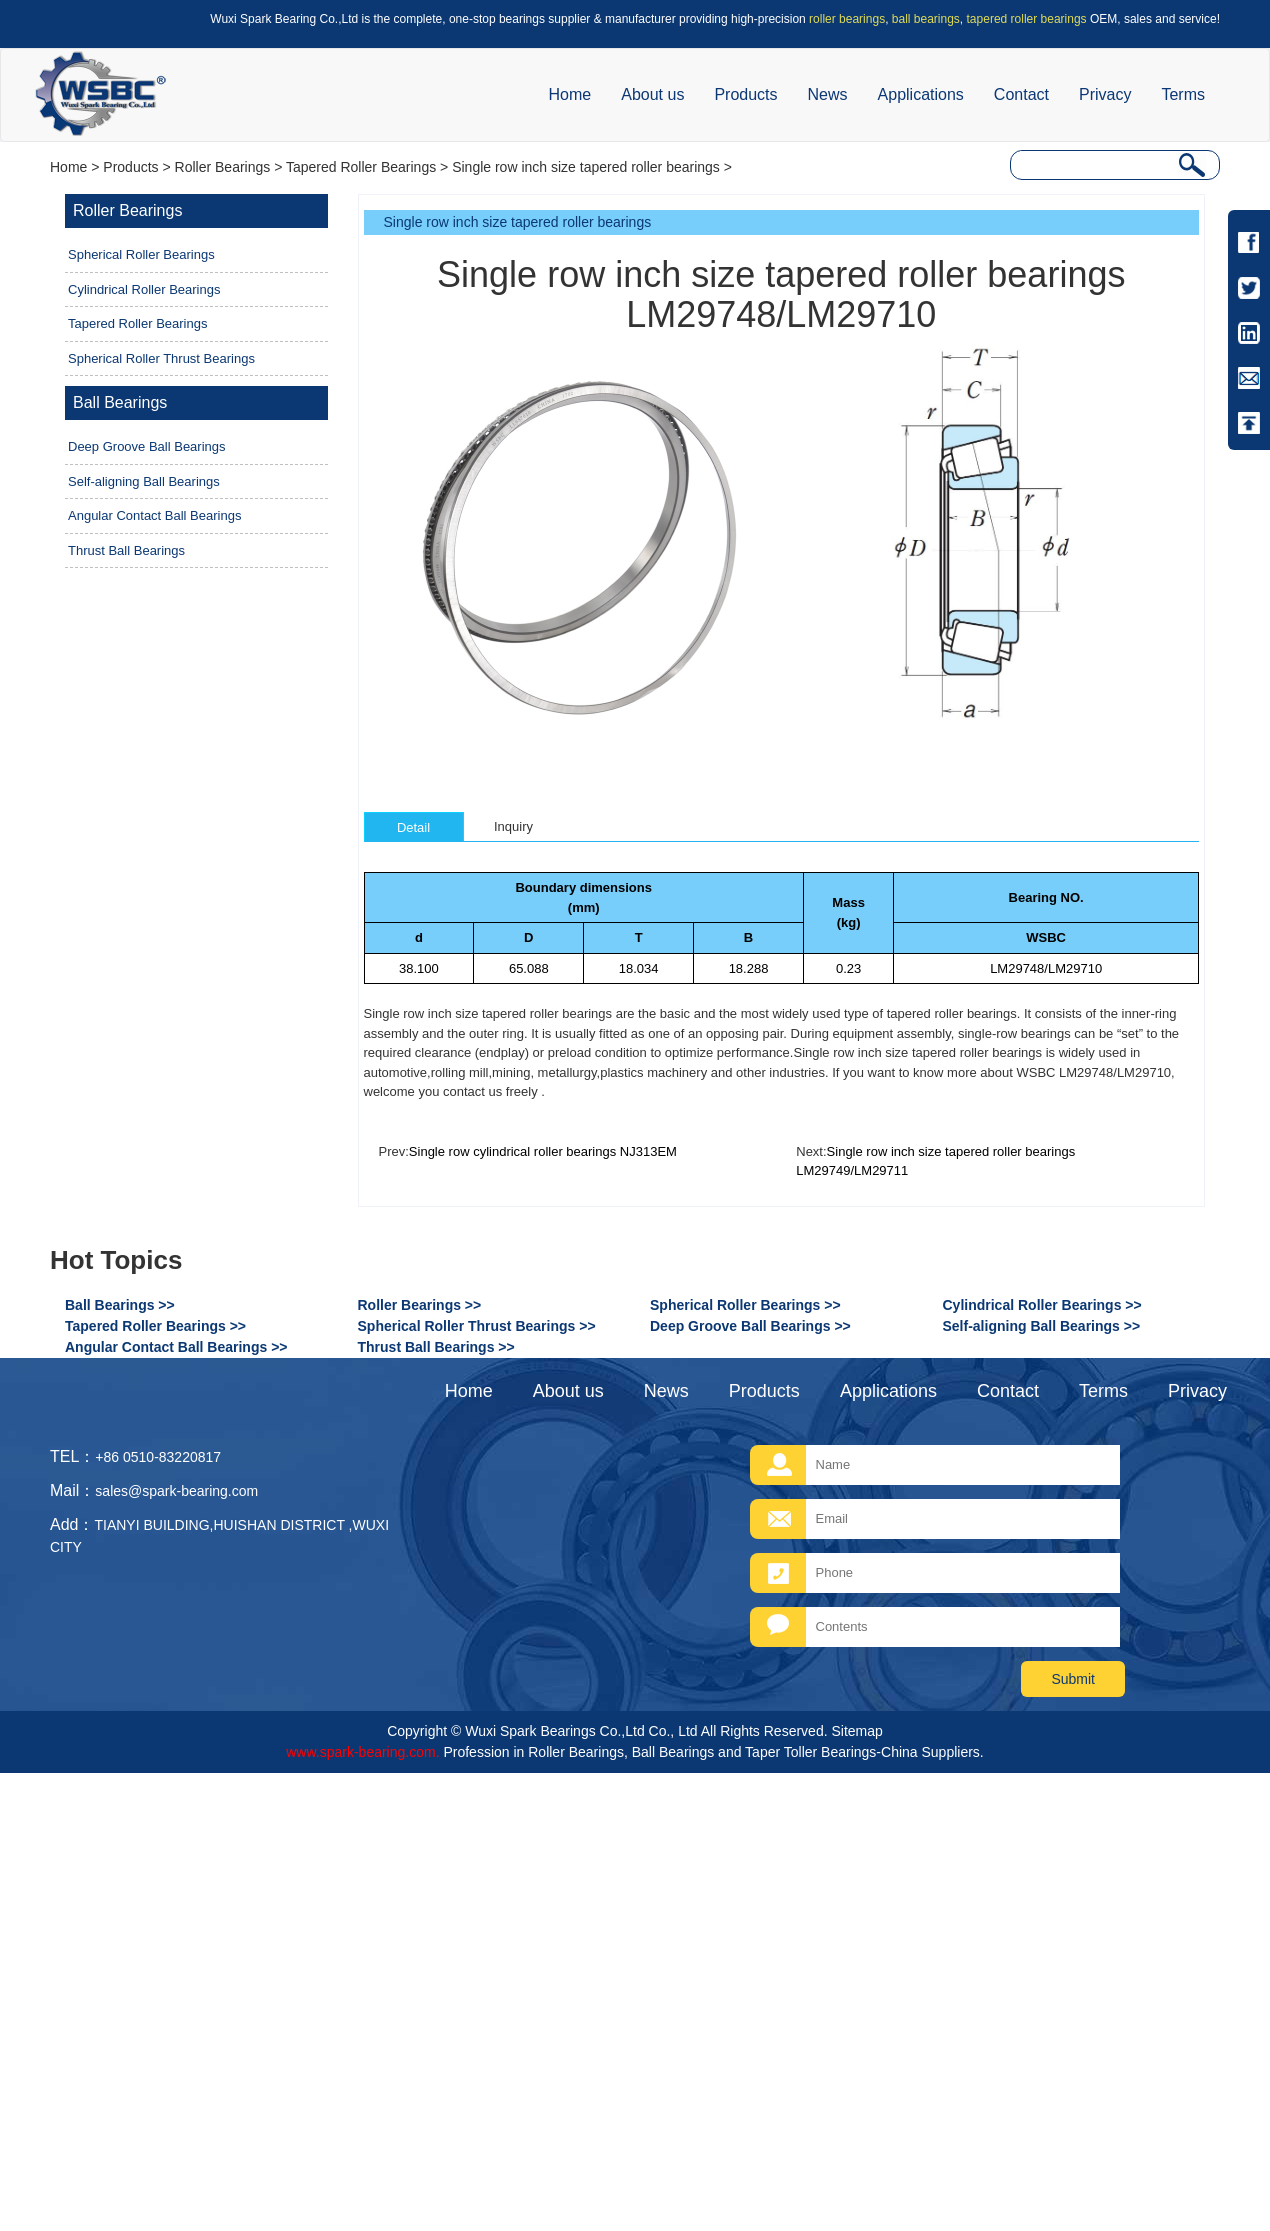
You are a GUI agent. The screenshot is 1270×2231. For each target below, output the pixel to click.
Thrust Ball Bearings (126, 550)
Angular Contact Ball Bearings (154, 515)
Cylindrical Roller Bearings (144, 289)
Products (745, 94)
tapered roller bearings (1027, 19)
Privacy (1105, 94)
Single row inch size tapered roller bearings (586, 167)
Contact (1021, 94)
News (828, 94)
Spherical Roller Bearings (141, 254)
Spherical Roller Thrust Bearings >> (477, 1326)
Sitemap (856, 1731)
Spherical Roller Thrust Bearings (161, 358)
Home (570, 94)
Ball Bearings (120, 402)
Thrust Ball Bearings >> (436, 1347)
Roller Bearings (223, 167)
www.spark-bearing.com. (362, 1752)
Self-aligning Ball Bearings (144, 481)
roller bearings (847, 19)
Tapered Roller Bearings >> (155, 1326)
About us (652, 94)
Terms (1183, 94)
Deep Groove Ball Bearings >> (750, 1326)
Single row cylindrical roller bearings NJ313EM (543, 1151)
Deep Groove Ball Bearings (147, 446)
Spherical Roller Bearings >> (745, 1305)
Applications (921, 94)
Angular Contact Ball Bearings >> (176, 1347)
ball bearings (926, 19)
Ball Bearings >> (120, 1305)
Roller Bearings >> (420, 1305)
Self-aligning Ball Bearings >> (1042, 1326)
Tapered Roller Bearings (361, 167)
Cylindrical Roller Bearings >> (1042, 1305)
